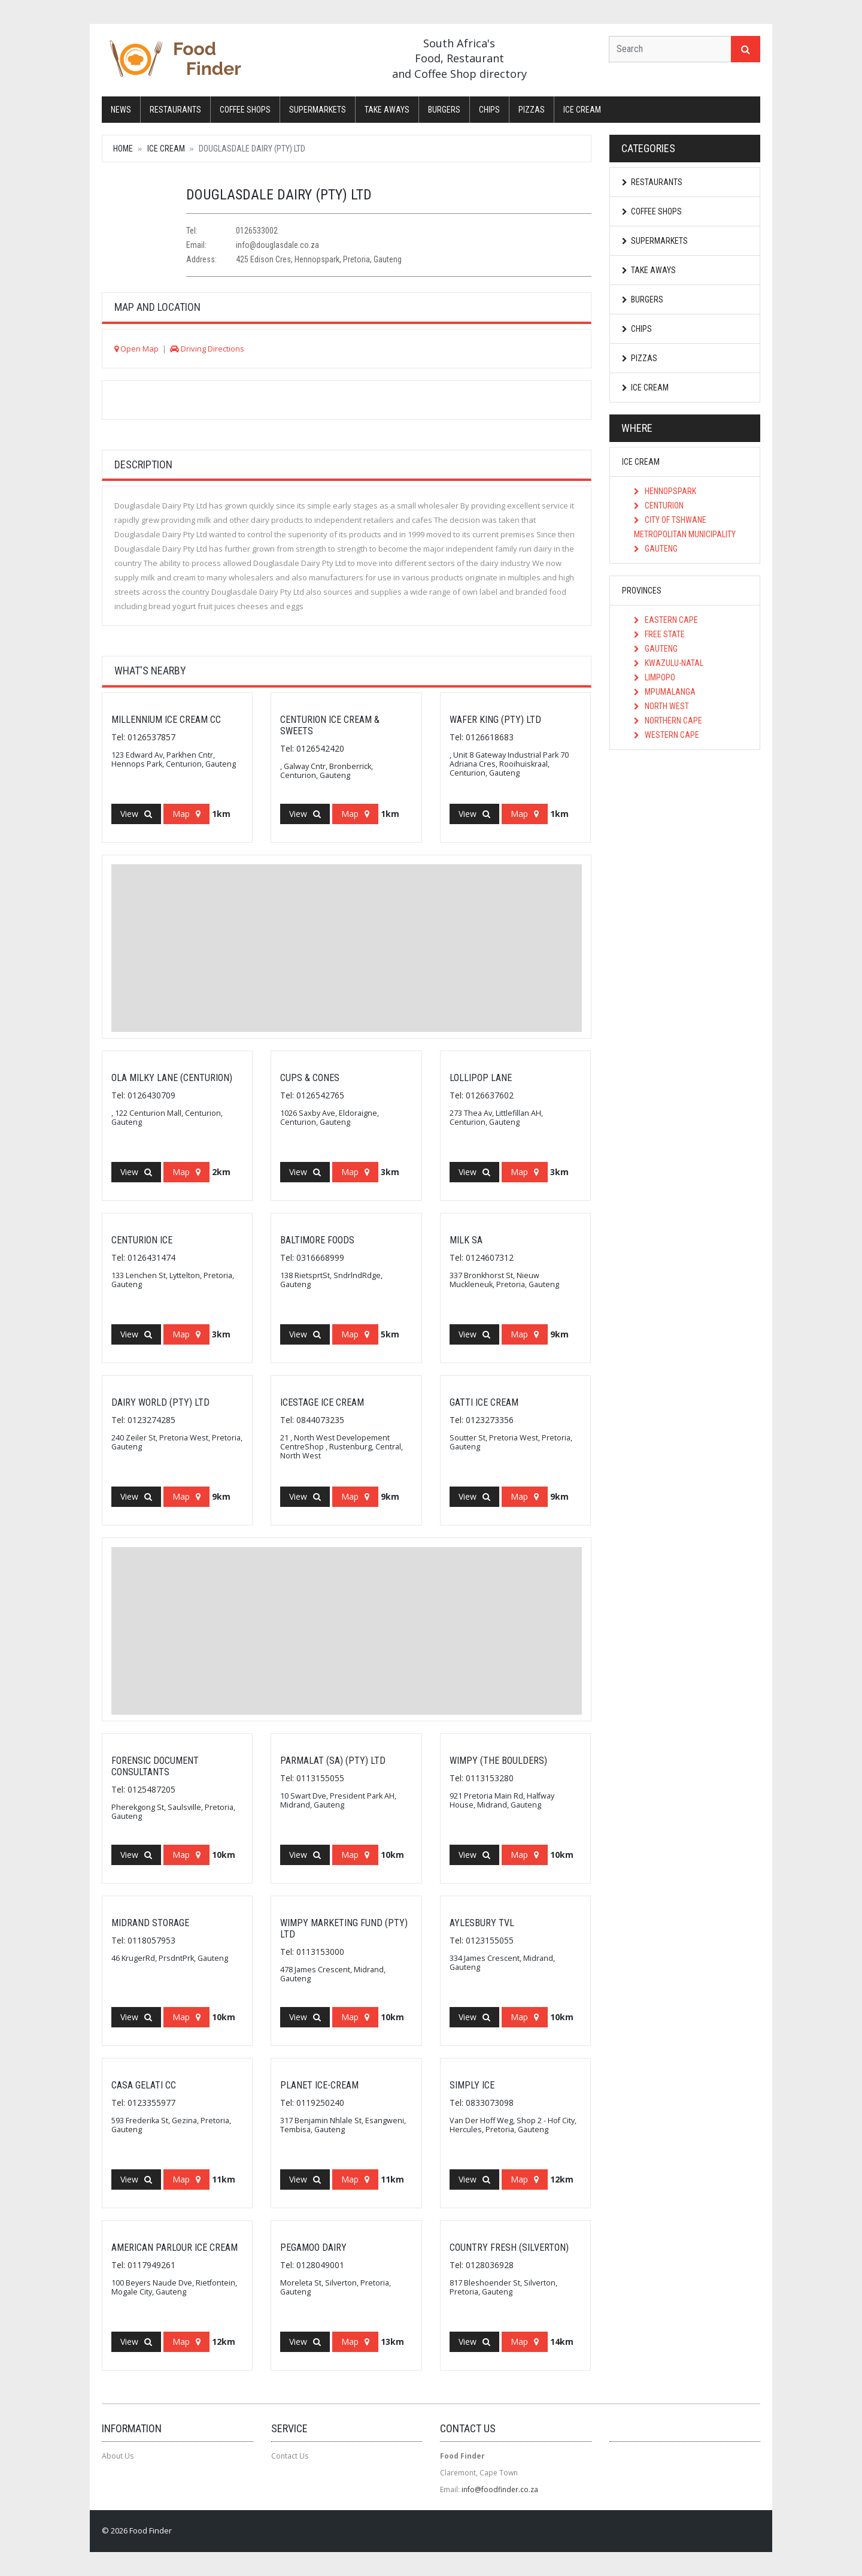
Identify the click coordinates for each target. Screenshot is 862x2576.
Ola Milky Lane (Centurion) (171, 1077)
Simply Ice (472, 2085)
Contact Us (289, 2456)
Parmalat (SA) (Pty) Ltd (333, 1760)
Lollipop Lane (481, 1077)
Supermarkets (317, 109)
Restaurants (175, 109)
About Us (117, 2456)
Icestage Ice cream (322, 1402)
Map (186, 813)
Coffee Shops (245, 109)
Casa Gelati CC (143, 2085)
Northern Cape (668, 720)
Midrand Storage (150, 1923)
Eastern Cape (666, 620)
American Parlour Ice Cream (174, 2247)
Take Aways (387, 109)
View (136, 813)
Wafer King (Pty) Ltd (495, 719)
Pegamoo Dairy (313, 2247)
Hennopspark (665, 491)
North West (661, 706)
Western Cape (666, 735)
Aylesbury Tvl (482, 1923)
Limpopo (654, 677)
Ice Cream (582, 109)
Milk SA (466, 1240)
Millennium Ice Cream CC (166, 719)
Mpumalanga (665, 692)
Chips (489, 109)
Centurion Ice (141, 1240)
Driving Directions (207, 348)
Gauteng (656, 548)
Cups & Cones (309, 1077)
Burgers (444, 109)
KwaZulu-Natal (668, 663)
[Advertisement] (346, 948)
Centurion (659, 505)
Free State (659, 634)
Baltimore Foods (317, 1240)
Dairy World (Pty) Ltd (160, 1402)
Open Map (136, 348)
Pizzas (531, 109)
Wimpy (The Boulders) (498, 1760)
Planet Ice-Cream (319, 2085)
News (121, 109)
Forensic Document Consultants (155, 1766)
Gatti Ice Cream (484, 1402)
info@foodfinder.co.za (500, 2489)
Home (123, 148)
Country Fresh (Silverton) (509, 2247)
